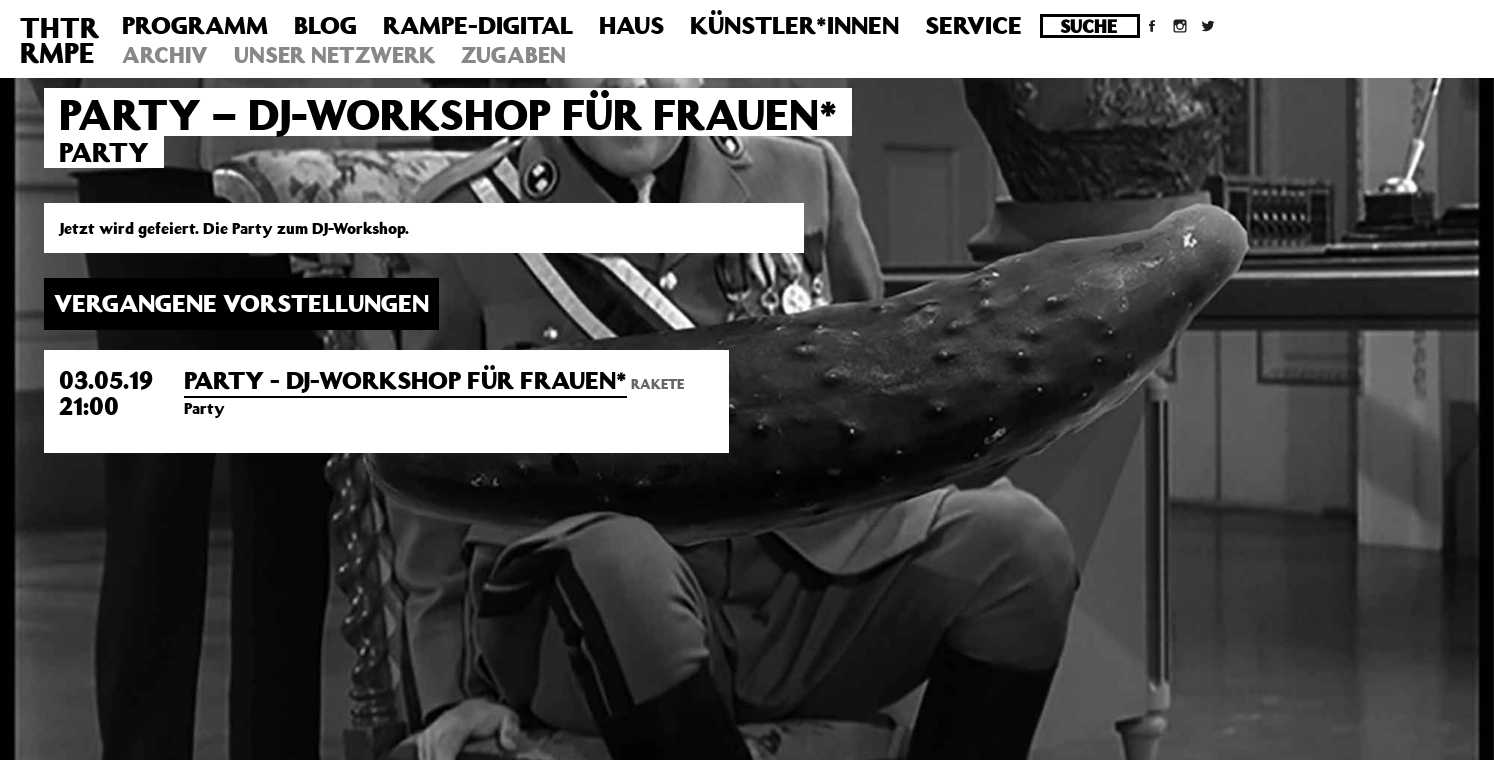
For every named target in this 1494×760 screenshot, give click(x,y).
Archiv (165, 54)
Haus (631, 25)
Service (973, 25)
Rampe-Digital (478, 25)
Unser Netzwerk (334, 54)
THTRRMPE (59, 40)
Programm (195, 25)
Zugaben (513, 54)
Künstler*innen (794, 25)
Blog (325, 25)
